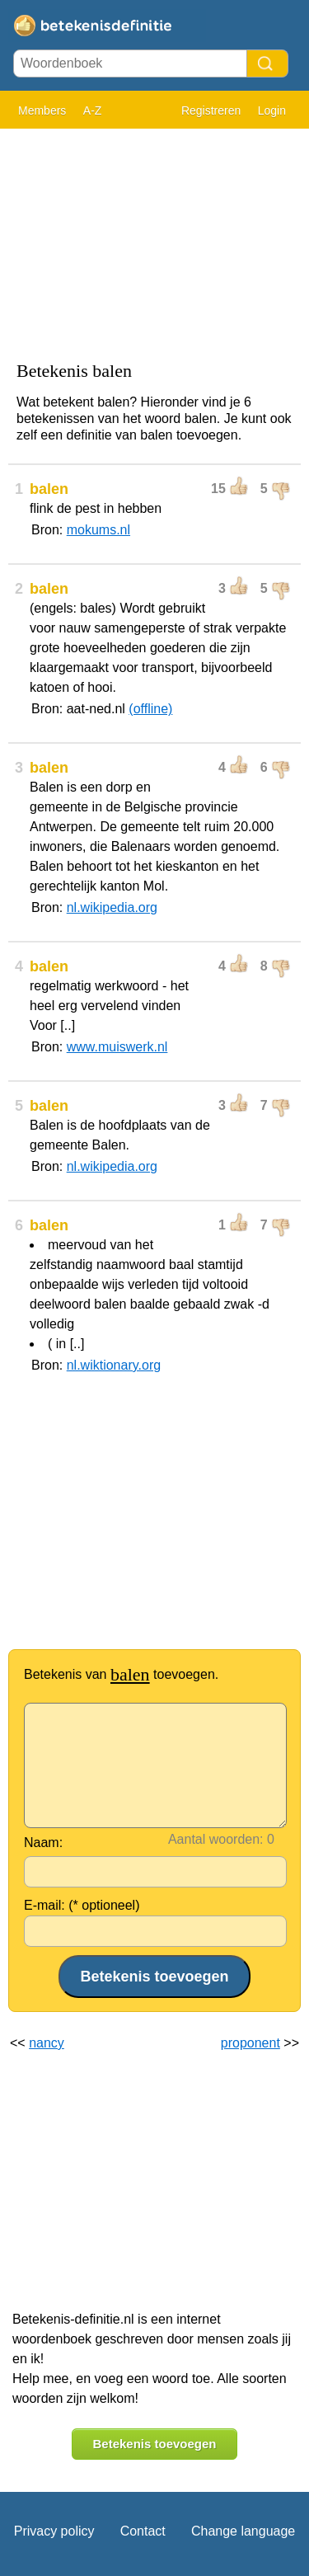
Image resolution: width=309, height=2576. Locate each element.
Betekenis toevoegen (154, 2444)
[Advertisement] (154, 242)
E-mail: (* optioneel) (82, 1905)
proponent (250, 2043)
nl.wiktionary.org (114, 1365)
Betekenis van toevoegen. (121, 1674)
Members (42, 110)
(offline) (150, 709)
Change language (243, 2531)
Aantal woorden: (216, 1839)
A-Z (92, 110)
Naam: (43, 1843)
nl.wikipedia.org (112, 907)
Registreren (211, 110)
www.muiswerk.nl (117, 1047)
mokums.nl (98, 530)
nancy (46, 2043)
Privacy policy (54, 2531)
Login (272, 110)
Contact (143, 2531)
